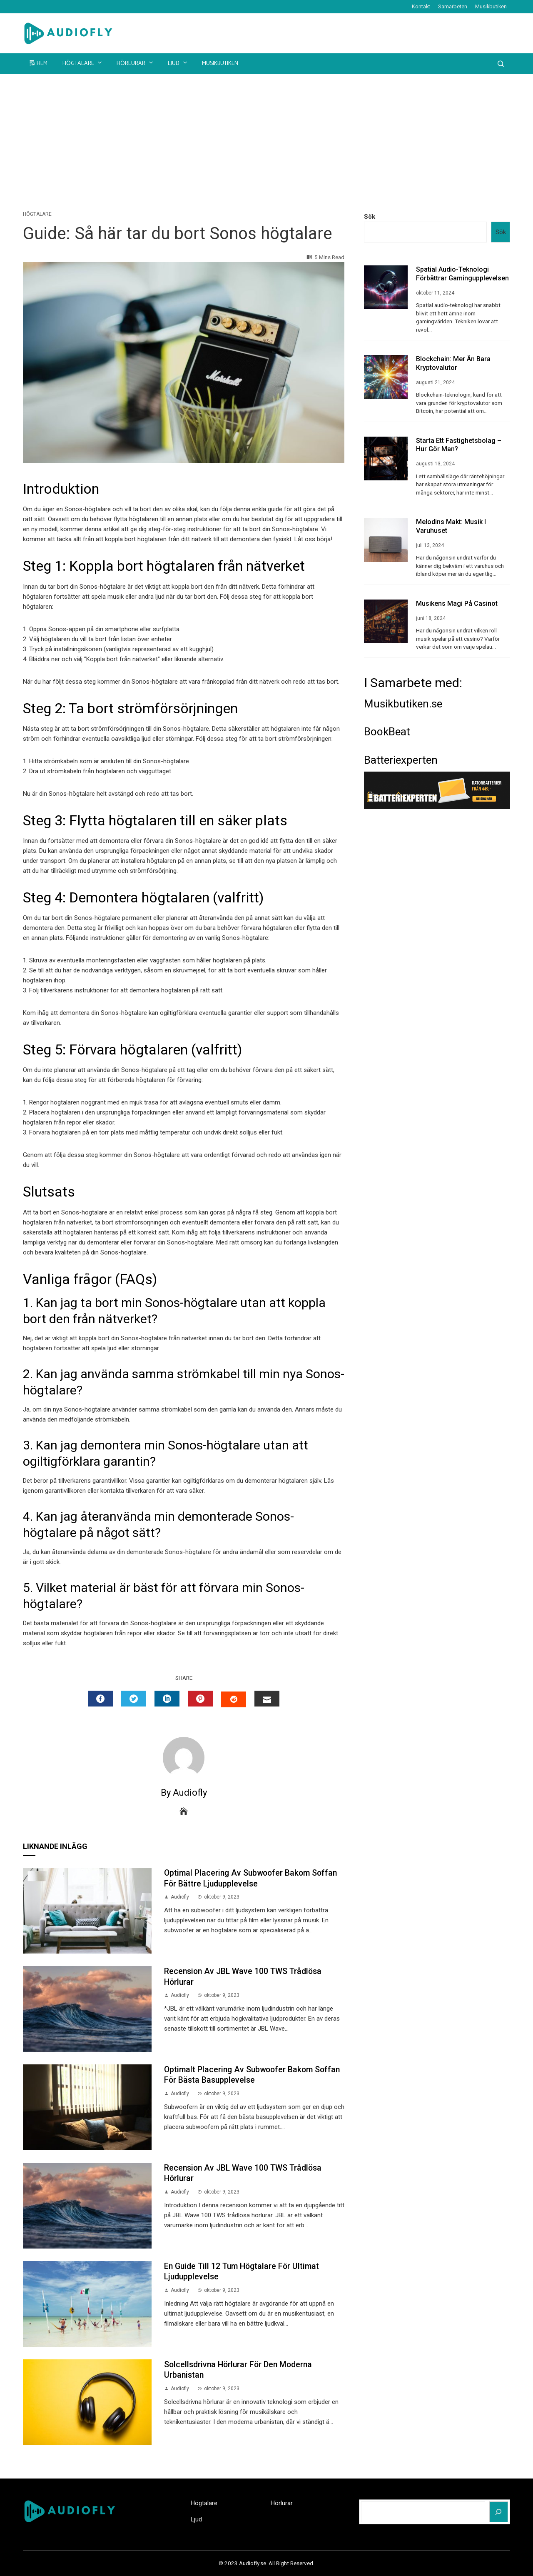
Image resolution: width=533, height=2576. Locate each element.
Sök (369, 216)
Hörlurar (135, 63)
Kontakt (421, 6)
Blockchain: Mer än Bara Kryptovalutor (453, 363)
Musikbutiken (491, 6)
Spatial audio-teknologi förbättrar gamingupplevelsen (462, 273)
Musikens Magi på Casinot (457, 603)
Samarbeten (452, 6)
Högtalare (82, 63)
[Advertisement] (266, 136)
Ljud (178, 63)
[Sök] (498, 2511)
